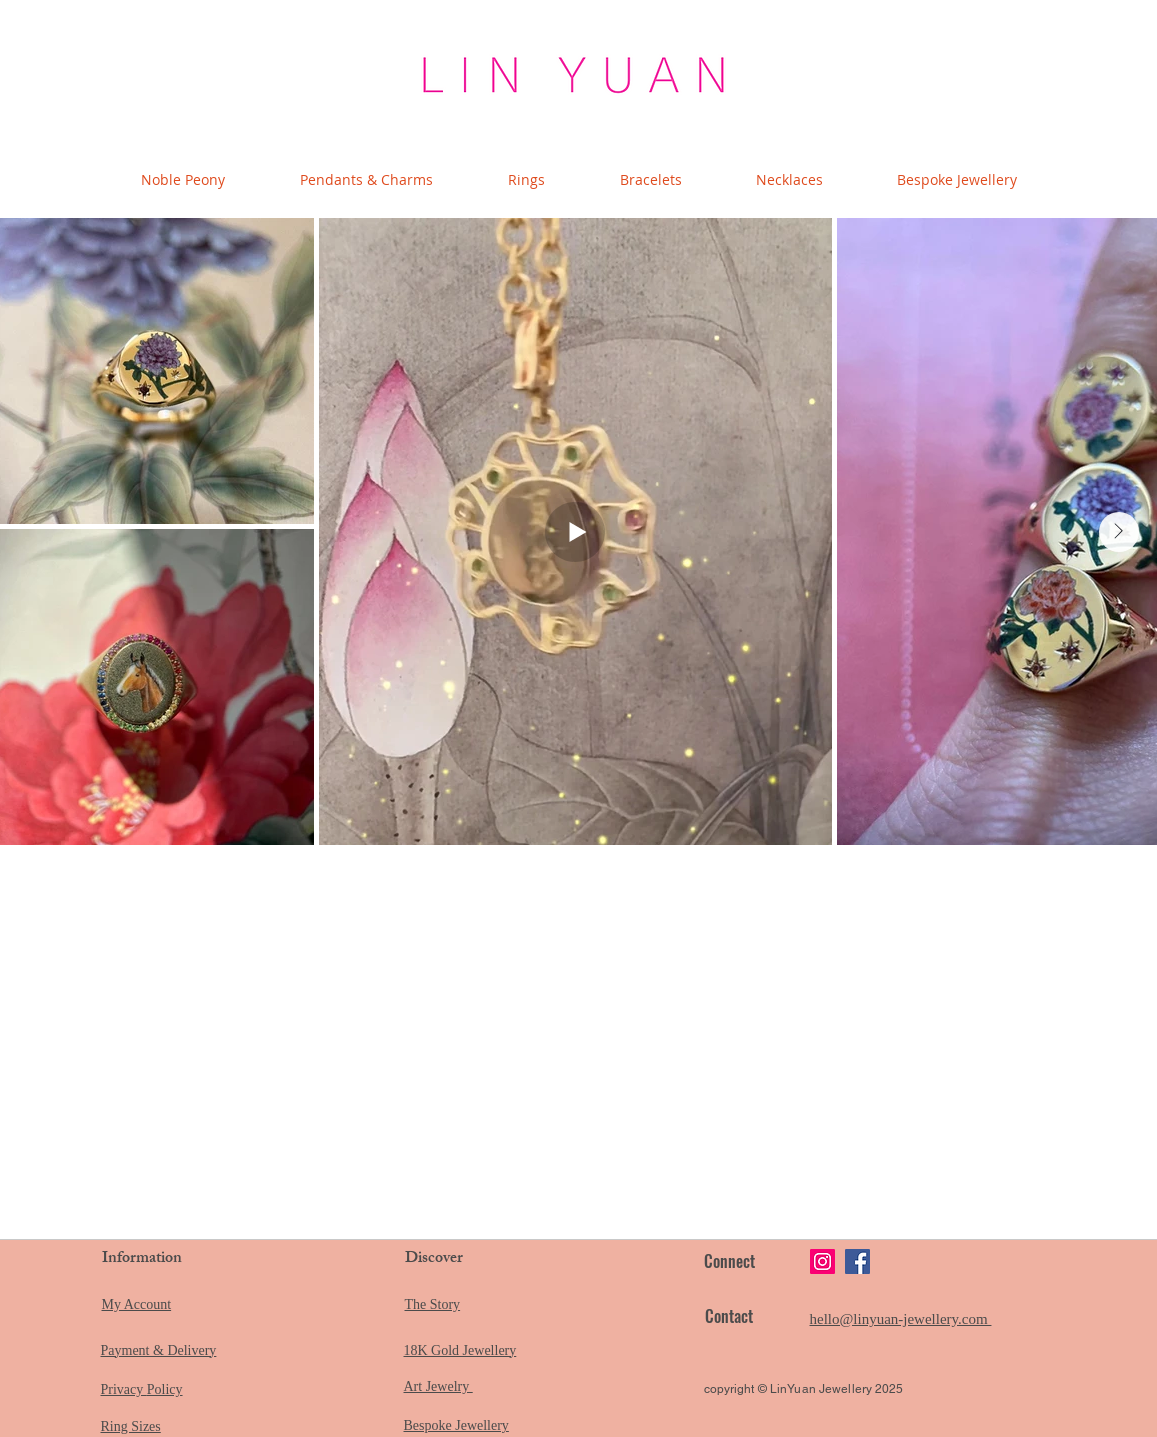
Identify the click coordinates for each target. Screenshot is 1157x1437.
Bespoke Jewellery (456, 1425)
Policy (165, 1389)
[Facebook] (857, 1261)
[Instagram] (822, 1261)
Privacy (124, 1389)
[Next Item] (1119, 532)
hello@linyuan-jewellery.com (901, 1319)
